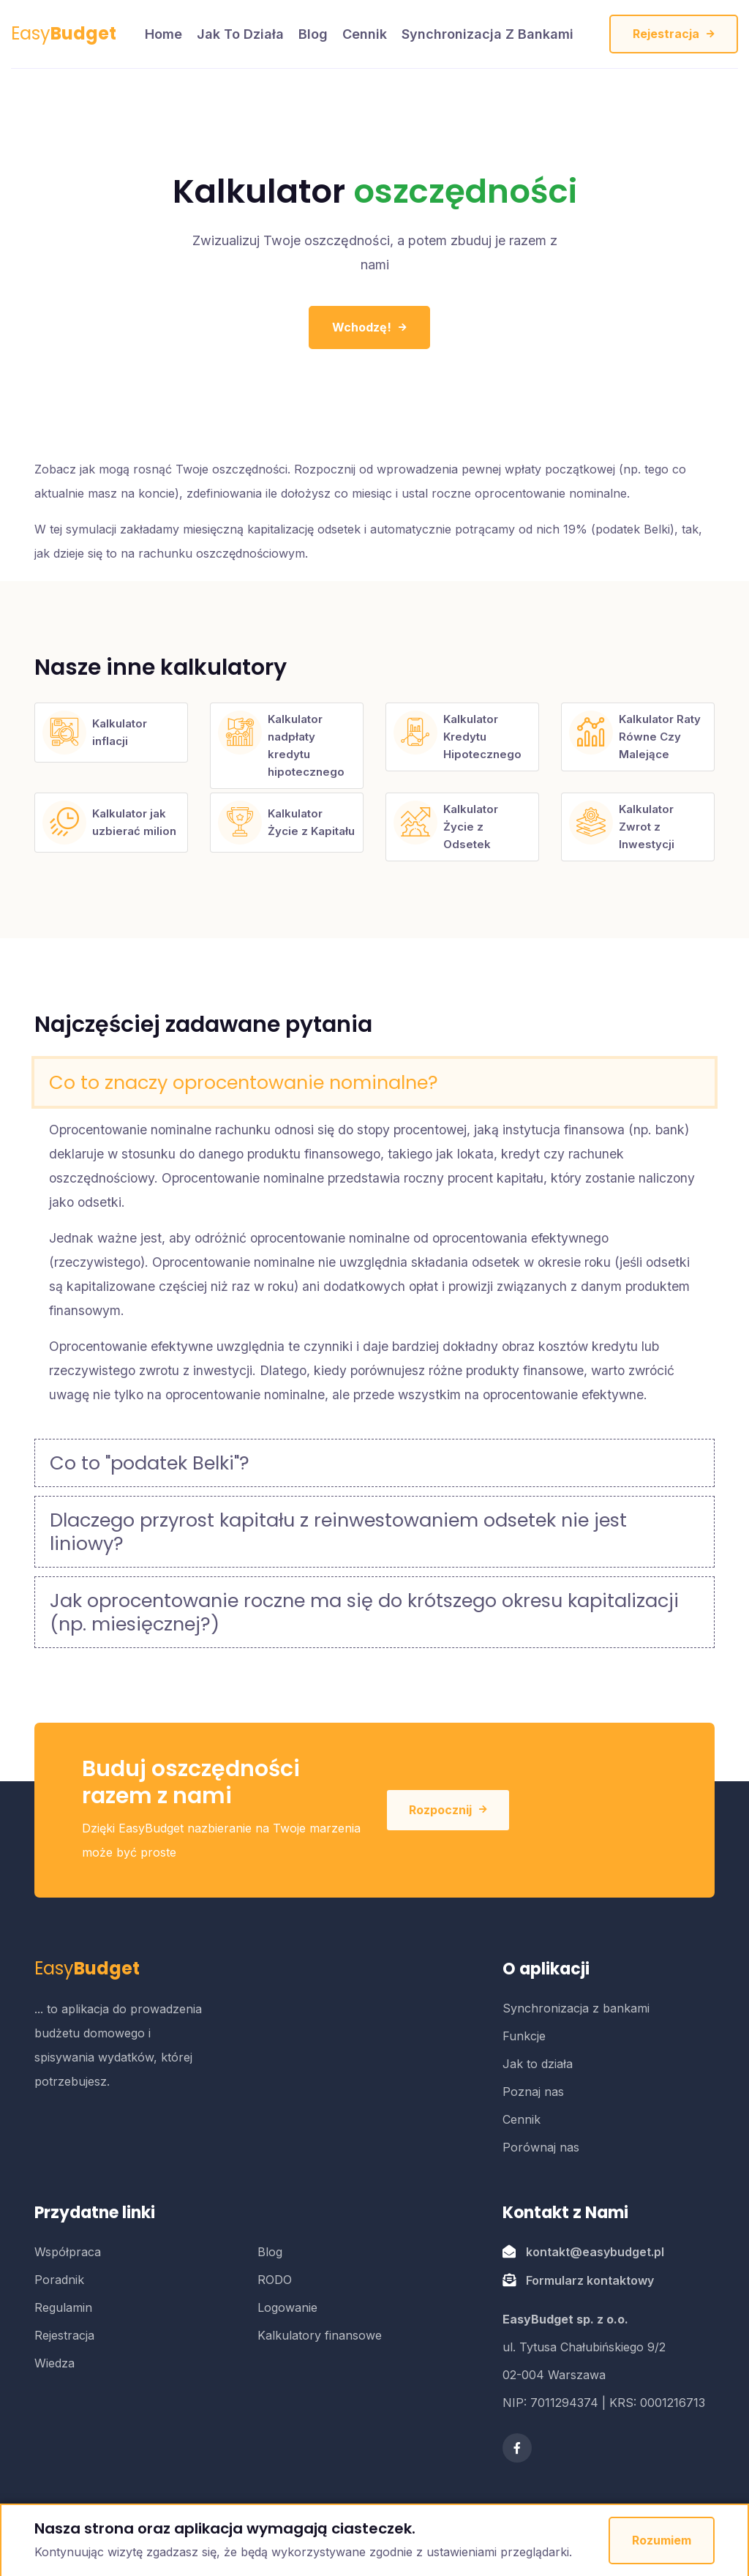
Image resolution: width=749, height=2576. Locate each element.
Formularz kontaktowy (590, 2280)
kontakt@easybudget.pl (595, 2251)
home (163, 34)
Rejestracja (674, 33)
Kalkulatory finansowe (319, 2335)
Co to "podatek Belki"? (149, 1463)
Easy (63, 33)
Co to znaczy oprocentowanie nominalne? (243, 1082)
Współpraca (67, 2251)
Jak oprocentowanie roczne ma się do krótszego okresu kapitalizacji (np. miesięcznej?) (364, 1612)
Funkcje (524, 2036)
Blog (313, 34)
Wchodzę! (369, 327)
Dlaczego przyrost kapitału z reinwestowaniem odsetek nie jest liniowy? (338, 1532)
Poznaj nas (533, 2091)
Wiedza (54, 2363)
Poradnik (59, 2279)
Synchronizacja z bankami (487, 34)
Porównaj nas (541, 2147)
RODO (274, 2279)
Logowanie (287, 2307)
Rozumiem (661, 2540)
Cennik (364, 34)
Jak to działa (240, 34)
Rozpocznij (448, 1809)
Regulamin (63, 2307)
